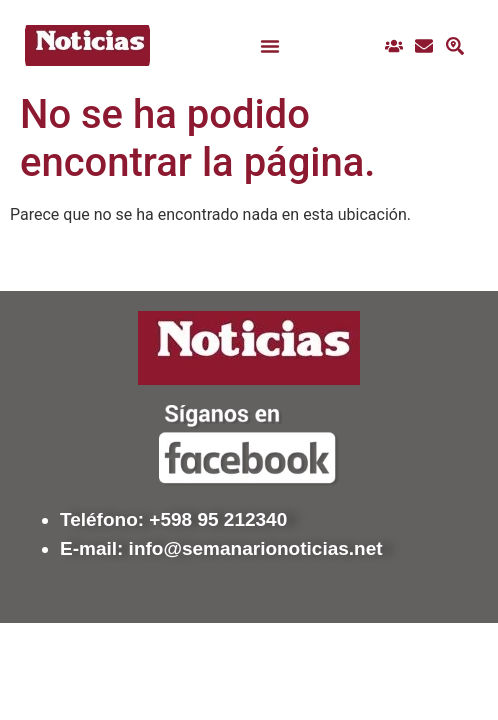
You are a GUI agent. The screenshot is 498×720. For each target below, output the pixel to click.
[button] (270, 46)
